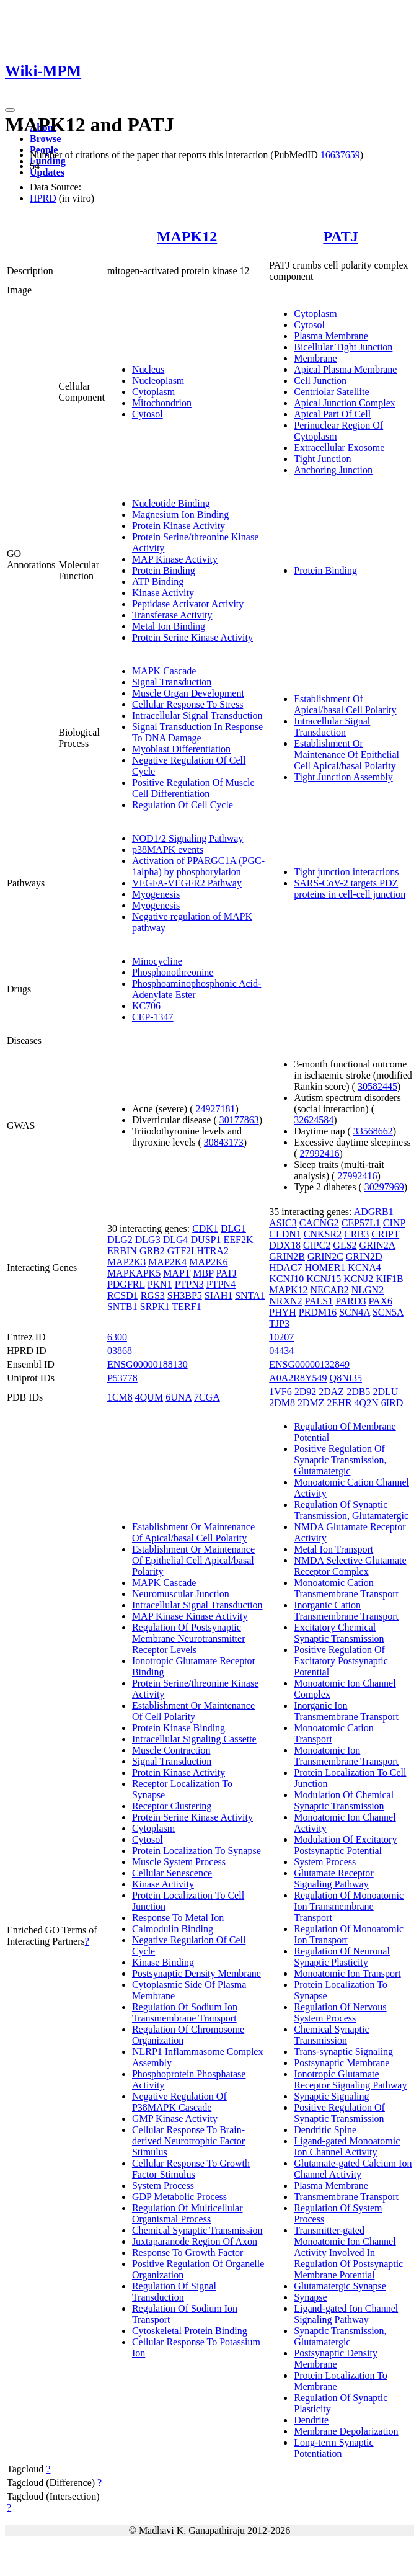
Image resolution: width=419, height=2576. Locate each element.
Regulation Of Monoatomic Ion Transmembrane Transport (349, 1906)
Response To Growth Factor (187, 2252)
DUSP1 (206, 1239)
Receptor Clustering (171, 1806)
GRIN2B (287, 1256)
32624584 (313, 1120)
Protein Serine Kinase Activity (192, 637)
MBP (203, 1273)
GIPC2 (316, 1245)
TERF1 (186, 1306)
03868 (119, 1350)
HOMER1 (325, 1267)
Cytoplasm (153, 391)
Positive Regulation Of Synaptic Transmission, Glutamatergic (340, 1459)
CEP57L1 (361, 1223)
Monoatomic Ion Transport (347, 1973)
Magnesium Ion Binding (180, 514)
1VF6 (280, 1391)
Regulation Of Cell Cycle (182, 805)
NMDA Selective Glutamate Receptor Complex (350, 1566)
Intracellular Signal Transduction (197, 715)
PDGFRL (126, 1284)
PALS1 (319, 1301)
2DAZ (331, 1391)
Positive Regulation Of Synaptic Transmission (339, 2113)
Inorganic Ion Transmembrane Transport (346, 1711)
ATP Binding (157, 581)
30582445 (377, 1086)
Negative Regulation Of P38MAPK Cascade (179, 2102)
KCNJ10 (286, 1278)
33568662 (373, 1131)
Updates (47, 172)
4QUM (149, 1397)
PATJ (340, 236)
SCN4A (354, 1312)
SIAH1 (218, 1295)
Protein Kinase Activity (178, 525)
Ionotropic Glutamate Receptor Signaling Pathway (350, 2079)
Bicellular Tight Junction (343, 347)
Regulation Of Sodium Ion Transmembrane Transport (184, 2012)
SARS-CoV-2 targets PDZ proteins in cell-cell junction (349, 888)
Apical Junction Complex (344, 403)
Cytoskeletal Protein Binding (189, 2330)
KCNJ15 (323, 1278)
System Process (163, 2185)
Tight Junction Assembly (343, 777)
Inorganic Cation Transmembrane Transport (346, 1610)
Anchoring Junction (333, 470)
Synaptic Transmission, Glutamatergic (340, 2336)
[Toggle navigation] (10, 110)
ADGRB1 (374, 1211)
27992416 (320, 1153)
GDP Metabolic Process (179, 2196)
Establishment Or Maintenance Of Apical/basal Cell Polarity (193, 1532)
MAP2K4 (167, 1262)
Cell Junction (320, 380)
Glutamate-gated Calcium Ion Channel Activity (353, 2169)
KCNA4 (364, 1267)
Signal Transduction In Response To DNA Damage (197, 732)
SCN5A (388, 1312)
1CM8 (120, 1397)
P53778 (122, 1378)
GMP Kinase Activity (175, 2118)
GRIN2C (325, 1256)
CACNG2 (319, 1223)
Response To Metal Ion (178, 1917)
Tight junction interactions (346, 872)
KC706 (146, 1006)
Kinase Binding (163, 1962)
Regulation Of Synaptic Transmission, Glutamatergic (351, 1510)
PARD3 (350, 1301)
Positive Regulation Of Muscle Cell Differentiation (193, 788)
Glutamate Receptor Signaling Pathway (333, 1878)
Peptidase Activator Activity (188, 604)
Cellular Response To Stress (187, 704)
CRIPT (385, 1234)
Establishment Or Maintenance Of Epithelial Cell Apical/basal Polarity (346, 754)
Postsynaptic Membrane (341, 2062)
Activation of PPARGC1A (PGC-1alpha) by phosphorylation (198, 866)
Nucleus (148, 369)
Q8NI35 (346, 1378)
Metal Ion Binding (168, 626)
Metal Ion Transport (333, 1549)
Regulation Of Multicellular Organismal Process (187, 2213)
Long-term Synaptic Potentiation (333, 2448)
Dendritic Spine (325, 2129)
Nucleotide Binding (171, 503)
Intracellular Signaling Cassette (194, 1739)
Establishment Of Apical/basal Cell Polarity (345, 704)
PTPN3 (189, 1284)
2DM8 (282, 1402)
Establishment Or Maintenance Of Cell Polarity (193, 1711)
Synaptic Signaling (331, 2096)
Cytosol (147, 414)
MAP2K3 (126, 1262)
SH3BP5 (184, 1295)
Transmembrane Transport (346, 2196)
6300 (117, 1337)
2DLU (385, 1391)
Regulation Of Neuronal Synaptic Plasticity (342, 1957)
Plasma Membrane (331, 336)
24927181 (216, 1108)
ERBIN (122, 1251)
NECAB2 (329, 1290)
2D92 (305, 1391)
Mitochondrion (162, 403)
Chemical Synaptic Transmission (197, 2230)
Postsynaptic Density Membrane (196, 1973)
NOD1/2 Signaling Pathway (188, 838)
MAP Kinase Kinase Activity (190, 1616)
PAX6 (380, 1301)
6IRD (392, 1402)
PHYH (282, 1312)
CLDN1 (285, 1234)
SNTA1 (250, 1295)
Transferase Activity (172, 615)
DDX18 (285, 1245)
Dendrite (311, 2420)
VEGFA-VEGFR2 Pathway (187, 883)
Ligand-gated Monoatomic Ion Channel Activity (347, 2146)
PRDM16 (318, 1312)
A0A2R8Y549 (298, 1378)
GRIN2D (364, 1256)
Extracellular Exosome (339, 447)
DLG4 (175, 1239)
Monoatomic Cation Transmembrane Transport (346, 1588)
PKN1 (160, 1284)
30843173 (224, 1142)
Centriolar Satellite (331, 391)
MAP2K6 (208, 1262)
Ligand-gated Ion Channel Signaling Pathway (346, 2314)
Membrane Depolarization (346, 2431)
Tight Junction (322, 458)
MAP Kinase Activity (175, 559)
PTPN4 (221, 1284)
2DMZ (311, 1402)
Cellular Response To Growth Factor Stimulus (191, 2169)
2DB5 (358, 1391)
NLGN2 (367, 1290)
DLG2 (120, 1239)
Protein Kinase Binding (178, 1728)
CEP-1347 (153, 1017)
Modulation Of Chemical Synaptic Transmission (344, 1800)
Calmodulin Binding (172, 1928)
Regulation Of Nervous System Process (340, 2012)
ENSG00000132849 (309, 1364)
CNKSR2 (323, 1234)
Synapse (310, 2297)
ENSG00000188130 (147, 1364)
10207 (281, 1337)
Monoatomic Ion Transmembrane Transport (346, 1756)
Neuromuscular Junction (180, 1594)
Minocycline (157, 961)
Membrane (315, 358)
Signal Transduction (171, 682)
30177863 (239, 1120)
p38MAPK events (167, 849)
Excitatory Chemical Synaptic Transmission (339, 1633)
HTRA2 (212, 1251)
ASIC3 (282, 1223)
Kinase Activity (163, 592)
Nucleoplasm (158, 380)
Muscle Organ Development (188, 693)
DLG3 (148, 1239)
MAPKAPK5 (134, 1273)
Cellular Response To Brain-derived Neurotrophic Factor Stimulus (188, 2140)
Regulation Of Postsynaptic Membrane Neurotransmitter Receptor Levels (188, 1638)
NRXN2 (285, 1301)
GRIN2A (377, 1245)
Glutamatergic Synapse (340, 2286)
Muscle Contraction (171, 1750)
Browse (45, 138)
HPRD (43, 198)
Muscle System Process (179, 1861)
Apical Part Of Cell (332, 414)
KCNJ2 (358, 1278)
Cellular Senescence (172, 1873)
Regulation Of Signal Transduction (174, 2291)
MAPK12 (187, 236)
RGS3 (153, 1295)
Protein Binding (163, 570)
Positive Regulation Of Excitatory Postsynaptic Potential (341, 1660)
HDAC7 (285, 1267)
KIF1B (389, 1278)
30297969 (384, 1187)
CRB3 (356, 1234)
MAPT (176, 1273)
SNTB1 (122, 1306)
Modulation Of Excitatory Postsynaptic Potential (345, 1845)
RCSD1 (122, 1295)
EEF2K (238, 1239)
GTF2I (181, 1251)
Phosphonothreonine (173, 972)
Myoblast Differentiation (181, 749)
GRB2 (152, 1251)
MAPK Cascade (164, 671)
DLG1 (233, 1228)
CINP (394, 1223)
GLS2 (344, 1245)
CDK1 (205, 1228)
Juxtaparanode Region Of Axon (194, 2241)
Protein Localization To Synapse (196, 1850)
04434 (281, 1350)
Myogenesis (156, 894)
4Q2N (367, 1402)
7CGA (207, 1397)
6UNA (178, 1397)
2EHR (339, 1402)
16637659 (340, 154)
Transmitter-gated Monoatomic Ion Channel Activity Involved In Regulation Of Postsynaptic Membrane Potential (348, 2252)
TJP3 (279, 1323)
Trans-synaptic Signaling (343, 2051)
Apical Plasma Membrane (345, 369)
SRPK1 (155, 1306)
